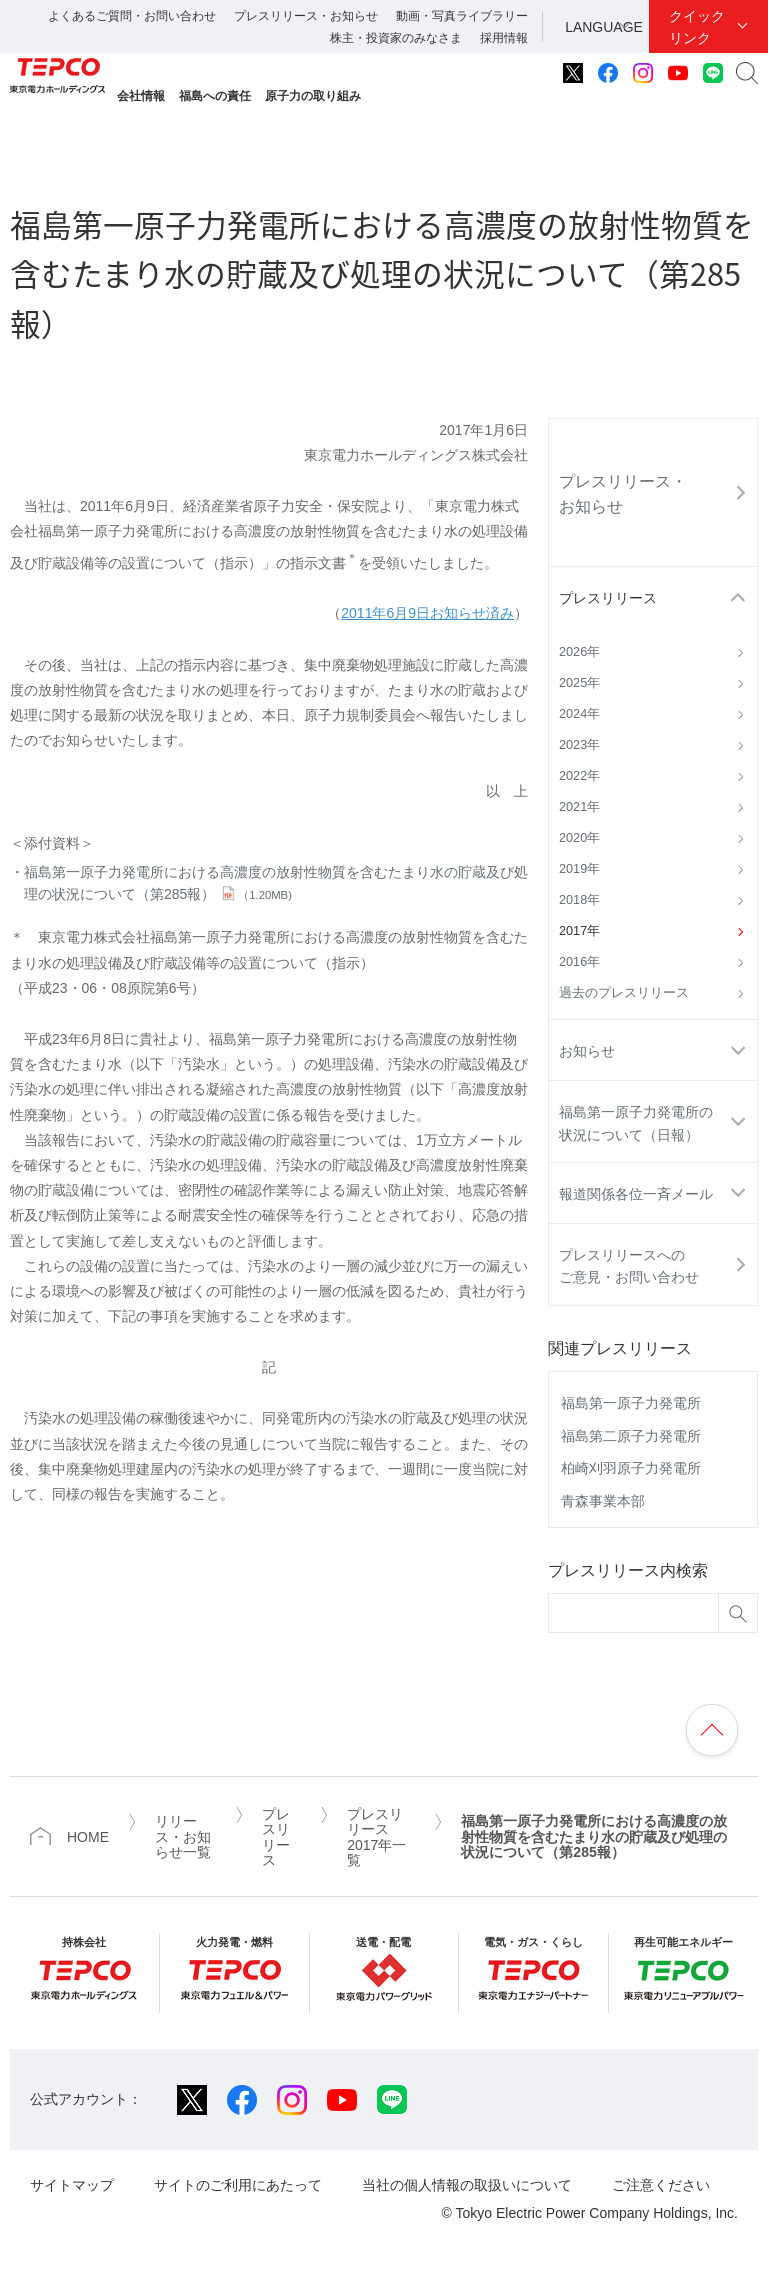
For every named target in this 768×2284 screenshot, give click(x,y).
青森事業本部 (603, 1501)
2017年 (579, 931)
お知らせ (587, 1051)
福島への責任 (215, 96)
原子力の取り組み (313, 96)
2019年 (579, 869)
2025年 (579, 683)
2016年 (579, 962)
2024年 (579, 714)
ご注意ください (661, 2185)
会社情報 (141, 96)
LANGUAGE (604, 27)
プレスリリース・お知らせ (306, 16)
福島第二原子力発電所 (631, 1436)
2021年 (579, 807)
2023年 (579, 745)
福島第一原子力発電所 (631, 1403)
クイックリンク (697, 27)
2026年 (579, 652)
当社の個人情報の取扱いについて (467, 2185)
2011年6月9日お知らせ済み (427, 613)
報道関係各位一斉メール (636, 1194)
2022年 (579, 776)
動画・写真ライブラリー (462, 16)
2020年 (579, 838)
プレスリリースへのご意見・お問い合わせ (629, 1266)
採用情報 (504, 38)
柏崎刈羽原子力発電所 (631, 1468)
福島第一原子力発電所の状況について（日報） (636, 1123)
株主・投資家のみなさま (396, 38)
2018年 (579, 900)
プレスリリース (608, 598)
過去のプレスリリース (624, 993)
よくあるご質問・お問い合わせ (132, 16)
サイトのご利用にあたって (238, 2185)
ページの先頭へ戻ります (712, 1730)
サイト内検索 (747, 73)
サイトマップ (72, 2185)
